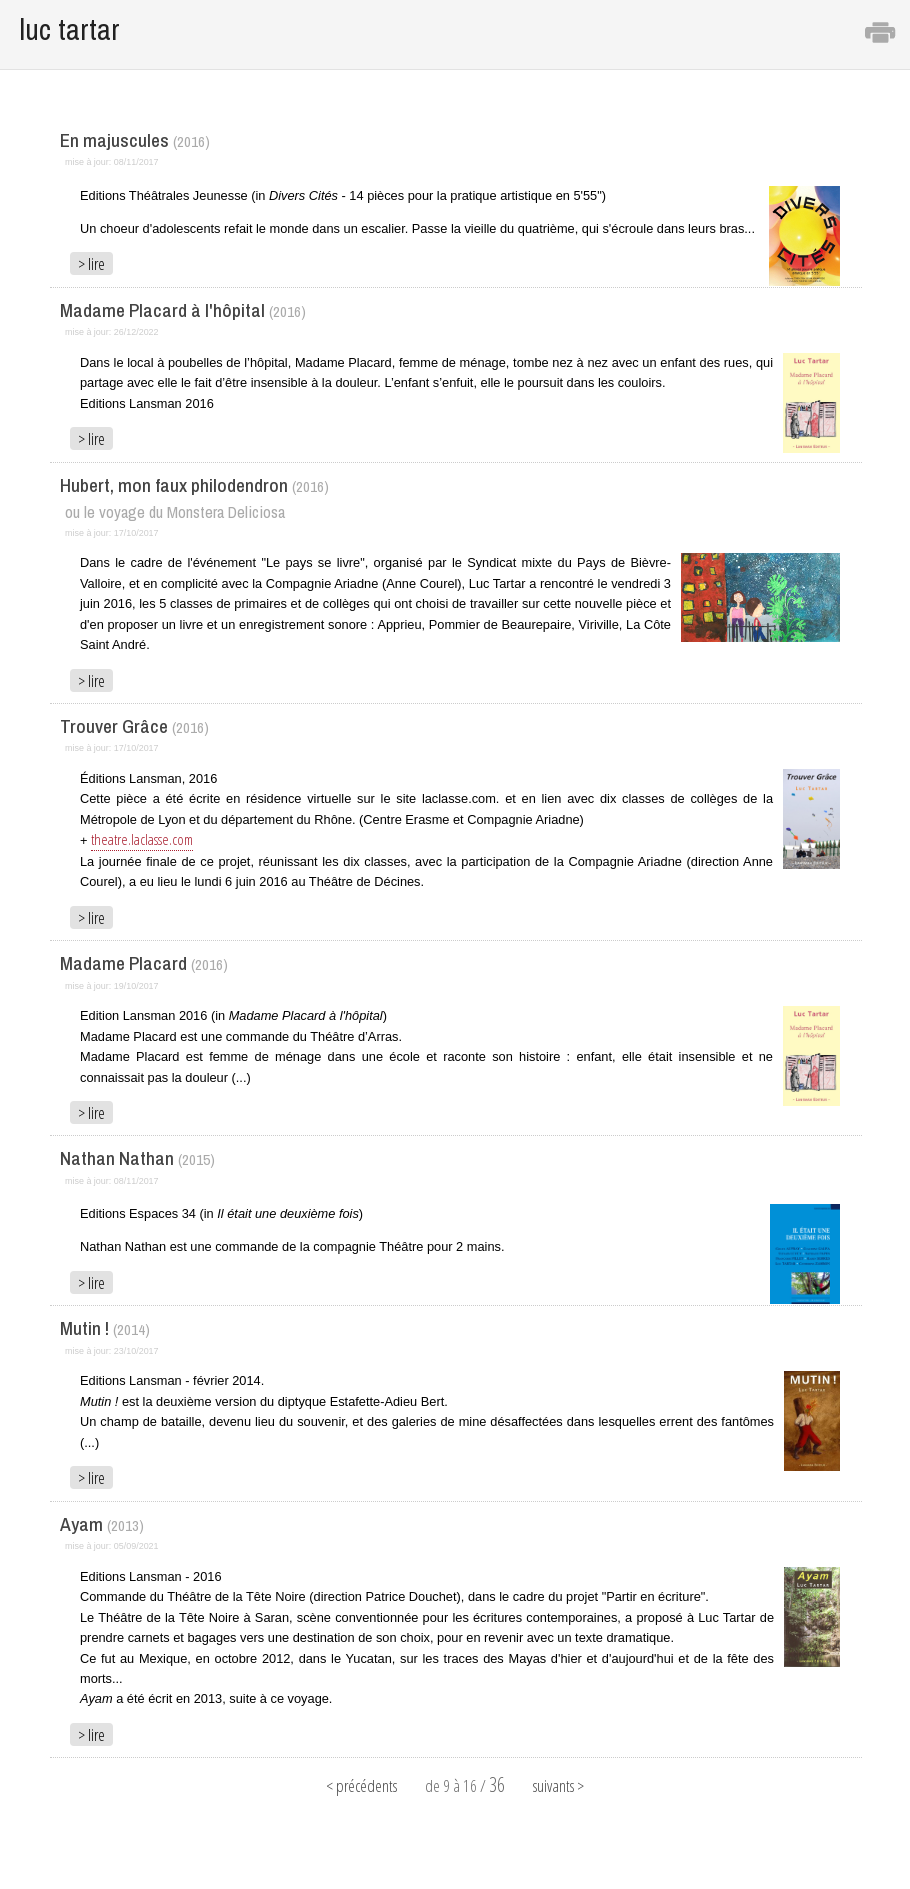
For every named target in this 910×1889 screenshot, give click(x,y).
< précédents (361, 1786)
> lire (91, 263)
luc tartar (70, 29)
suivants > (558, 1786)
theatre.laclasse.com (142, 839)
